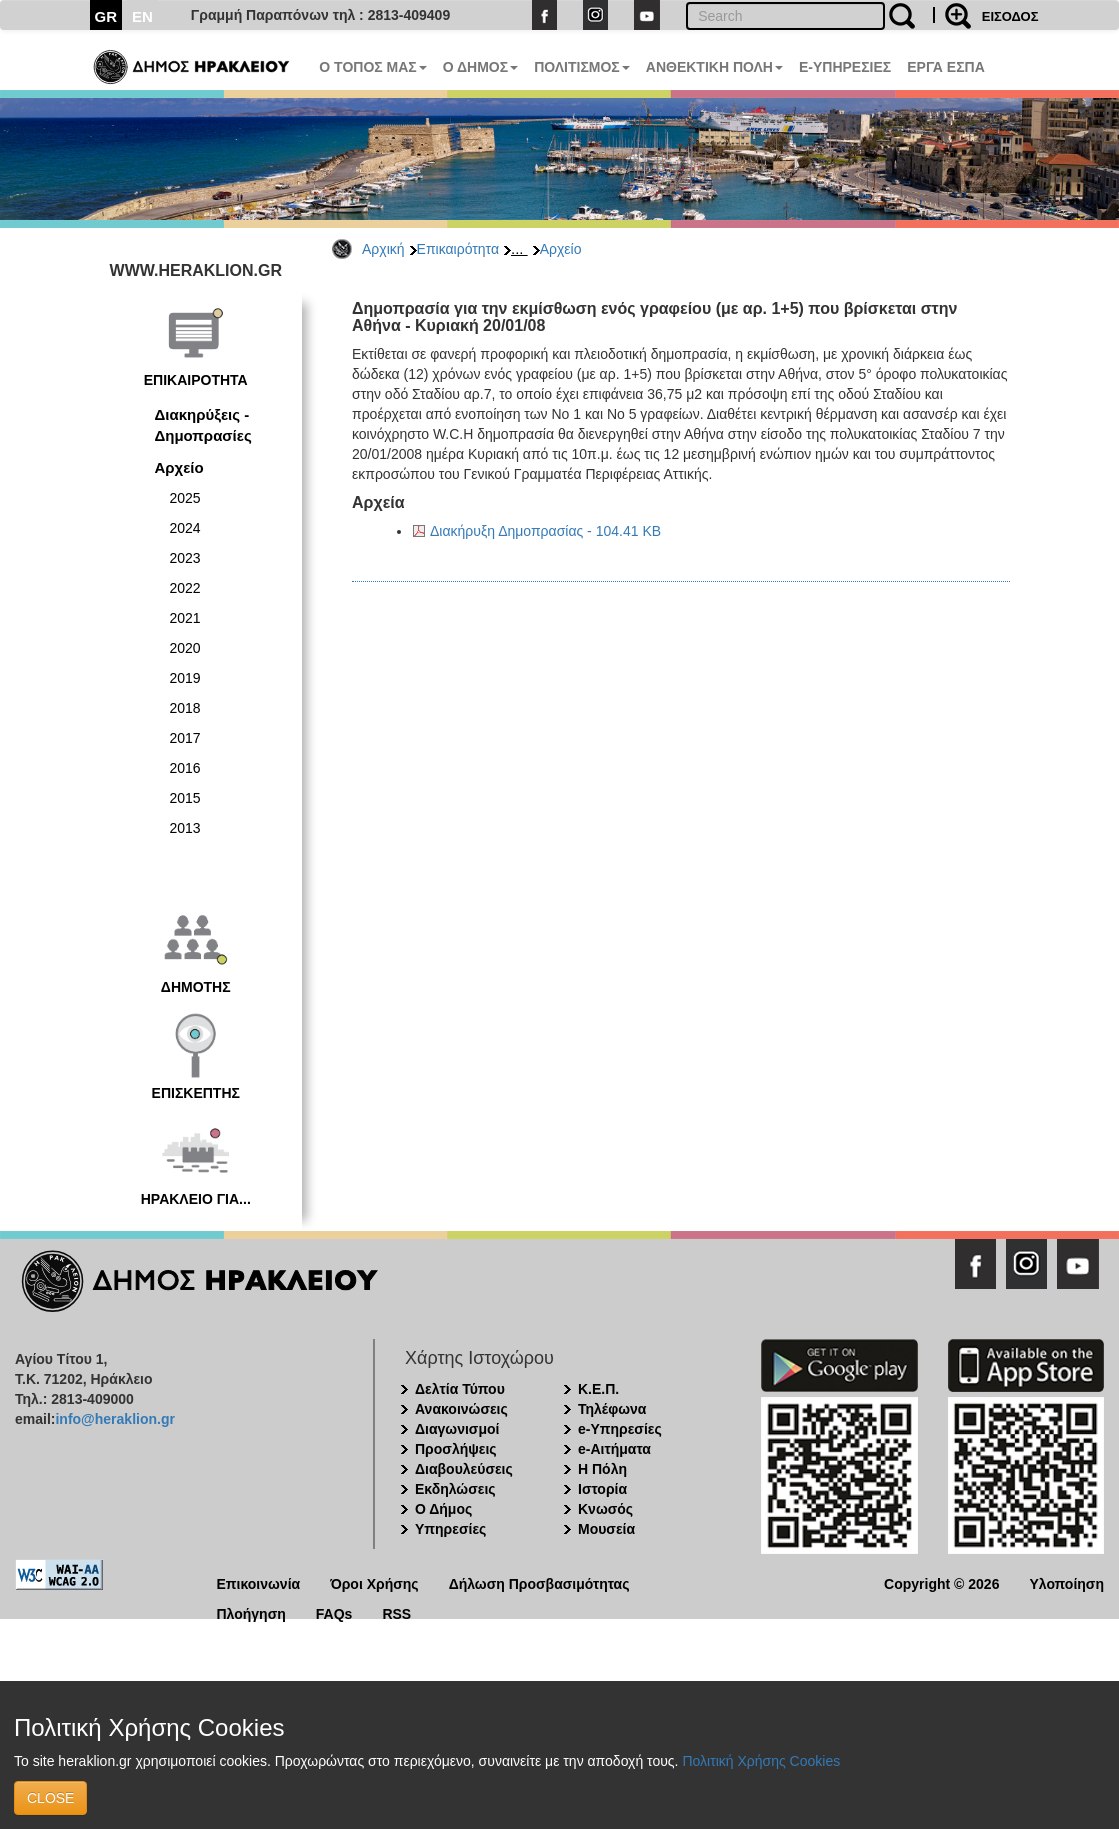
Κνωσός (605, 1509)
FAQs (334, 1612)
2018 (185, 708)
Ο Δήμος (443, 1509)
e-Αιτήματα (614, 1449)
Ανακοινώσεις (461, 1409)
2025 (185, 498)
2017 (185, 738)
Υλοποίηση (1066, 1582)
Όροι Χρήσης (374, 1582)
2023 (185, 558)
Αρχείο (561, 249)
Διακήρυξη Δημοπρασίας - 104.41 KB (545, 531)
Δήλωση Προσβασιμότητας (539, 1582)
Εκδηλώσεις (455, 1489)
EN (142, 16)
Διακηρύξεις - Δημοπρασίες (203, 425)
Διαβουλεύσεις (464, 1469)
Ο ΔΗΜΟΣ (480, 67)
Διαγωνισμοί (457, 1429)
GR (106, 16)
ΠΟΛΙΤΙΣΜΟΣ (582, 67)
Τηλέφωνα (612, 1409)
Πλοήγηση (251, 1612)
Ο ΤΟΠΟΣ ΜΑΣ (372, 67)
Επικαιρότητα (458, 249)
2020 (185, 648)
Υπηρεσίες (450, 1529)
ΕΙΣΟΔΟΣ (1010, 16)
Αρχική (383, 249)
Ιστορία (602, 1489)
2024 (185, 528)
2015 (185, 798)
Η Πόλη (602, 1469)
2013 (185, 828)
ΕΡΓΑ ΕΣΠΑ (946, 67)
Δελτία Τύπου (460, 1389)
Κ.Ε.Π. (598, 1389)
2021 (185, 618)
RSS (396, 1612)
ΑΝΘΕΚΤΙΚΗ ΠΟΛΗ (714, 67)
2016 (185, 768)
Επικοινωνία (259, 1582)
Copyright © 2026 (941, 1582)
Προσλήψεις (456, 1449)
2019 (185, 678)
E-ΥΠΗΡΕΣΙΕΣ (845, 67)
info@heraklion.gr (114, 1419)
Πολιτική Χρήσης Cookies (761, 1761)
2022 (185, 588)
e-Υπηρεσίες (620, 1429)
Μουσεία (606, 1529)
